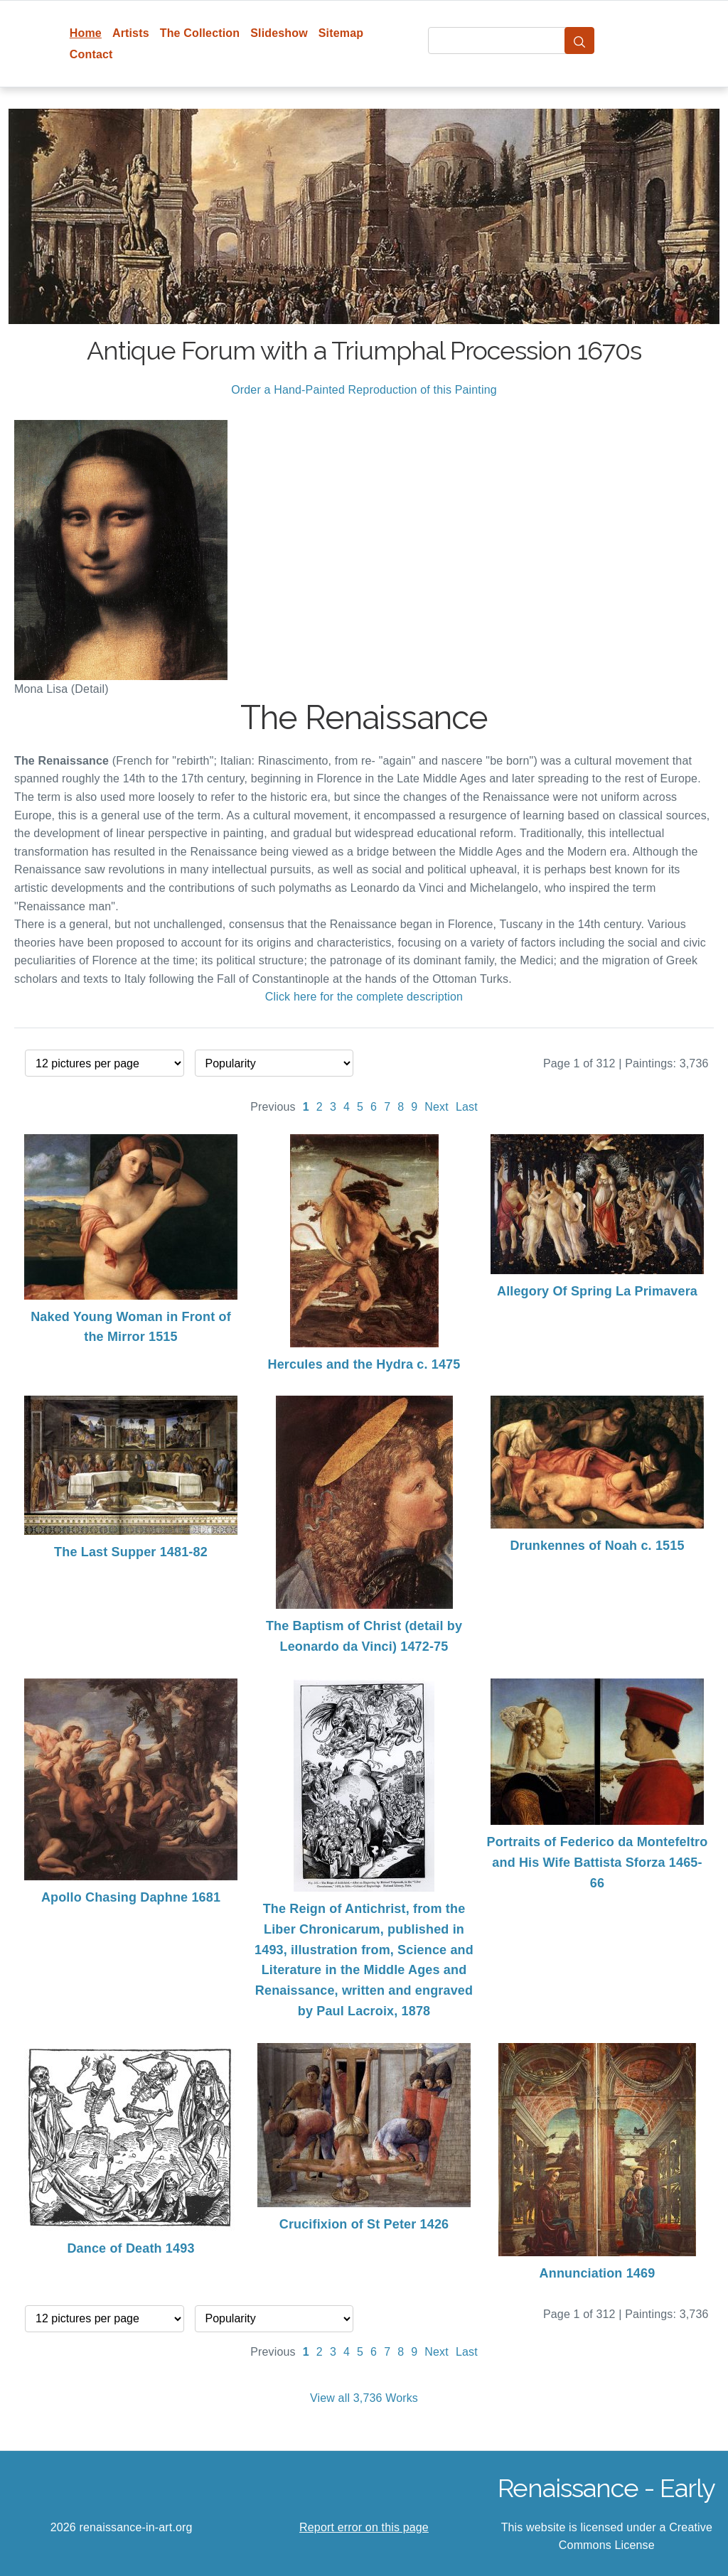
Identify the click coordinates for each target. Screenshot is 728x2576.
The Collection (200, 33)
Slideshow (279, 33)
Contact (91, 54)
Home (86, 33)
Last (467, 1107)
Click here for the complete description (364, 997)
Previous (273, 1107)
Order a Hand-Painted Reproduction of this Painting (364, 390)
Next (436, 1107)
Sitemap (340, 33)
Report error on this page (364, 2527)
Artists (130, 33)
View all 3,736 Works (364, 2398)
